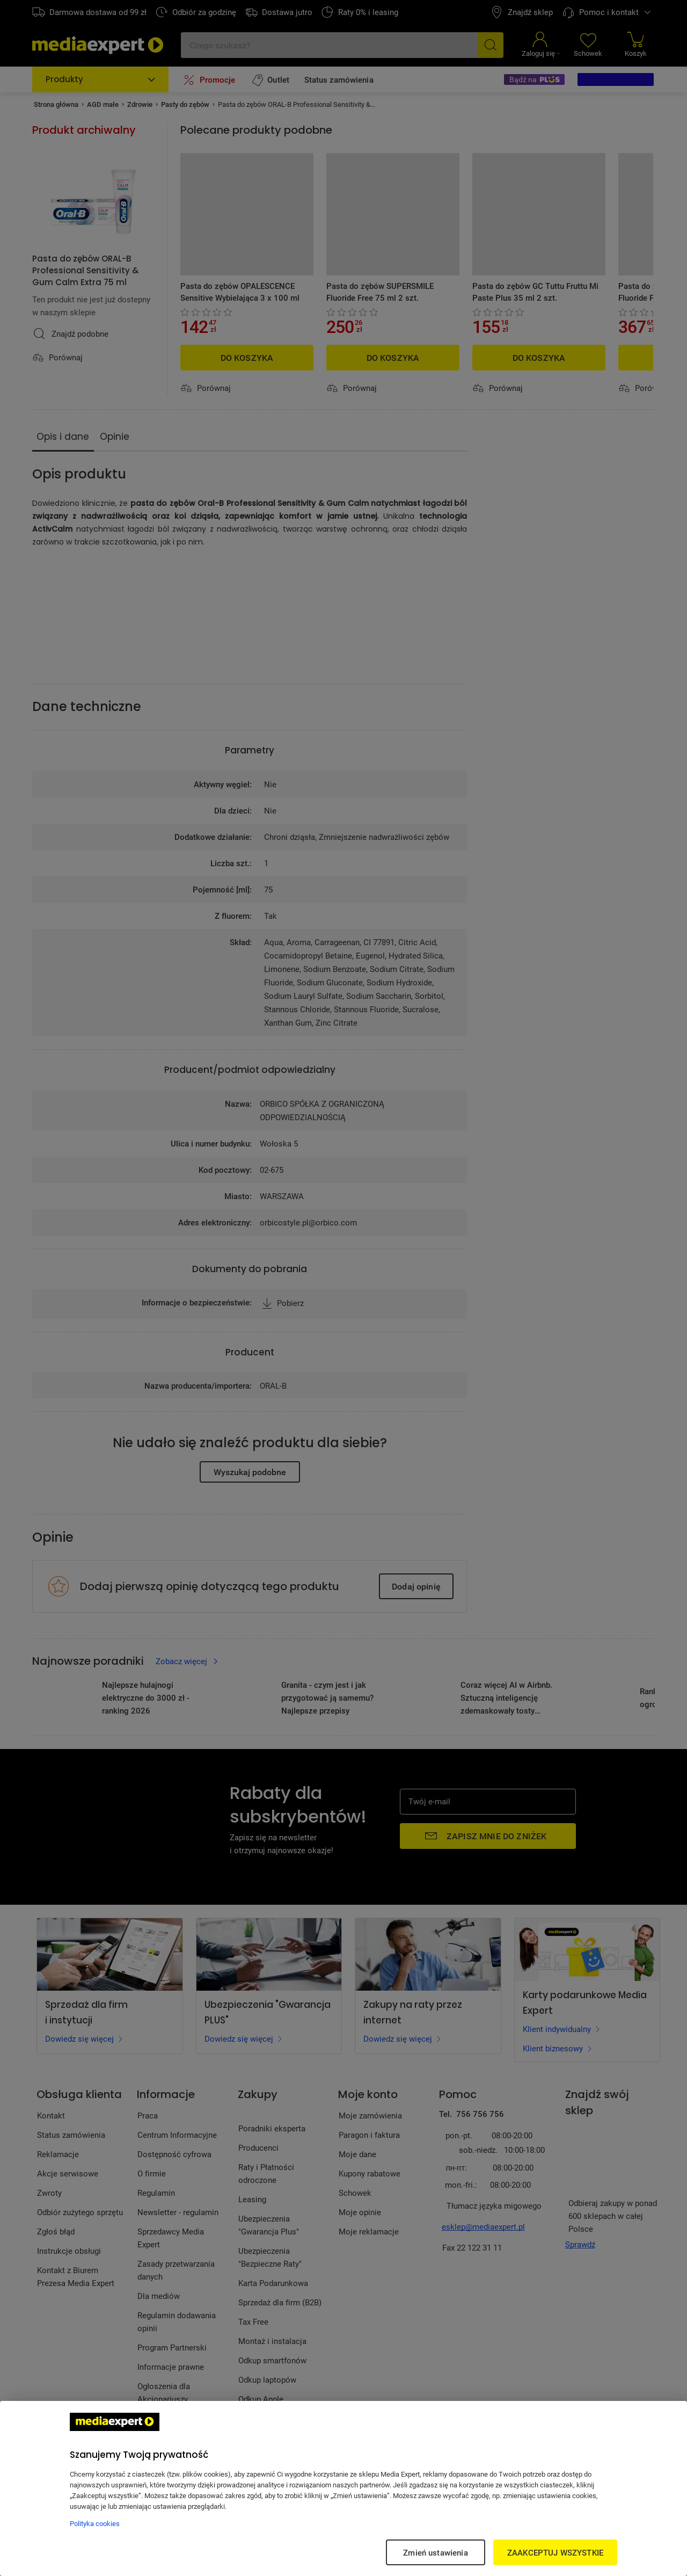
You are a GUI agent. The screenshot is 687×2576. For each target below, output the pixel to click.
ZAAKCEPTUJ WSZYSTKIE (555, 2552)
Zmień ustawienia (435, 2552)
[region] (343, 2488)
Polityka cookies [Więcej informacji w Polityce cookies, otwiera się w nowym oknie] (95, 2523)
